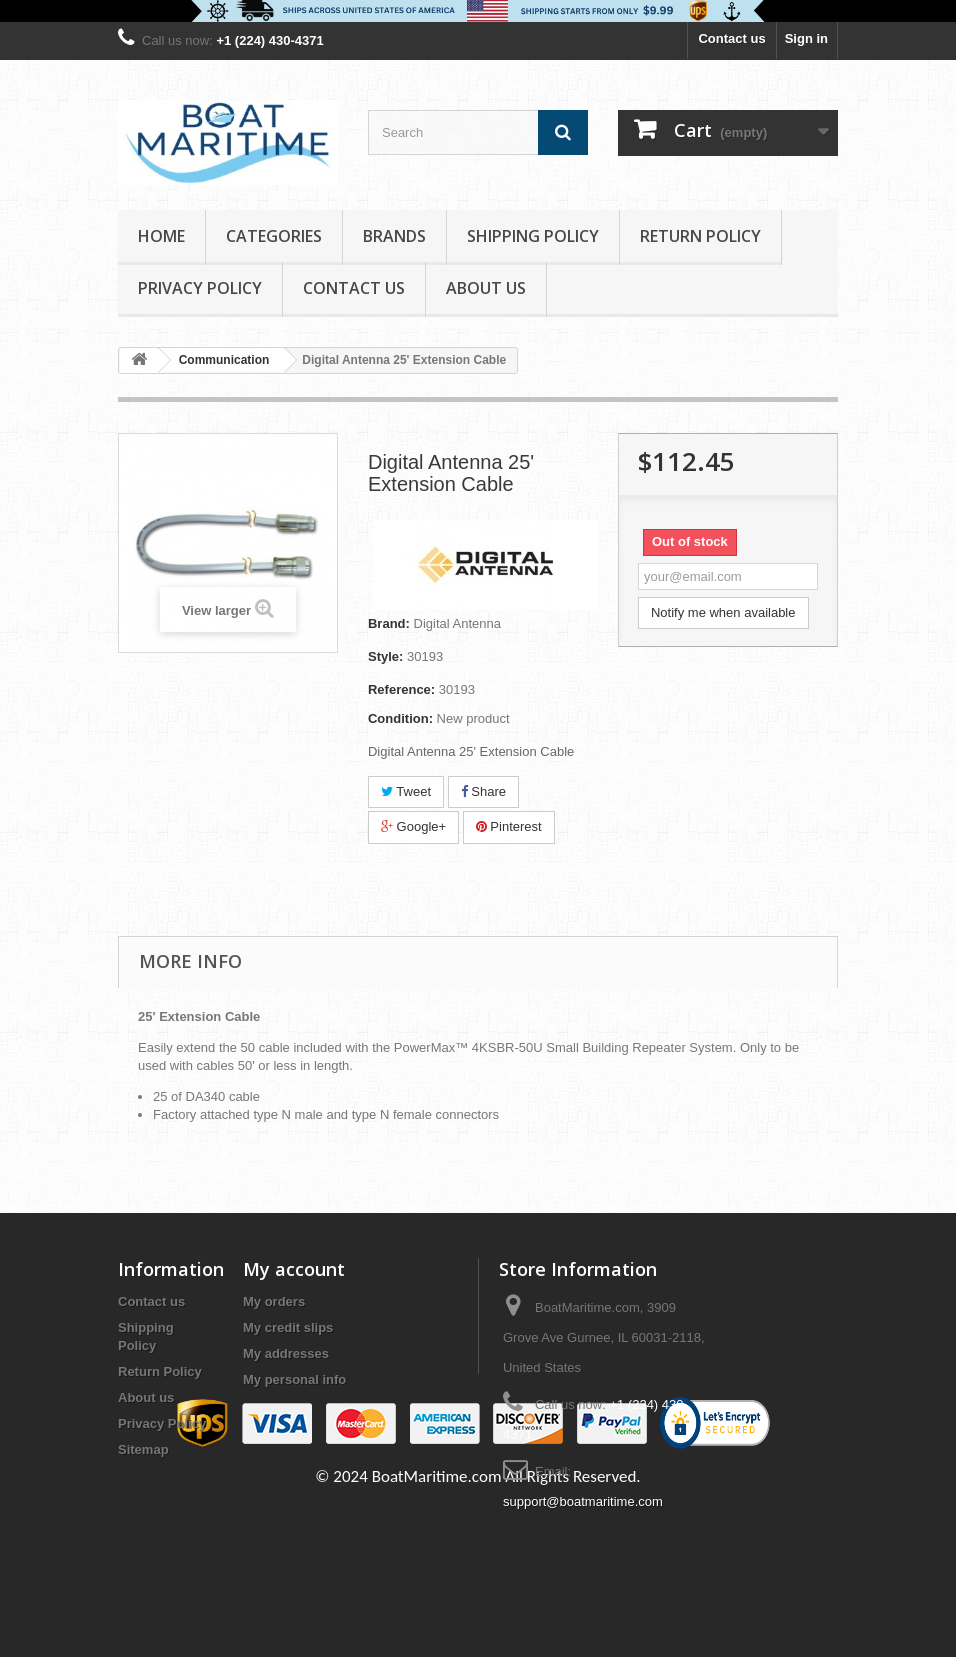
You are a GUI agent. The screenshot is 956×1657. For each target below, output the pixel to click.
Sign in (806, 38)
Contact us (731, 38)
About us (486, 288)
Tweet (406, 791)
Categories (274, 236)
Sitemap (143, 1449)
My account (294, 1269)
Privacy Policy (200, 288)
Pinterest (509, 826)
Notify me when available (723, 612)
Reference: (401, 689)
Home (161, 236)
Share (483, 791)
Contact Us (354, 288)
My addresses (286, 1353)
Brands (394, 236)
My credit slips (288, 1327)
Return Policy (700, 236)
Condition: (400, 718)
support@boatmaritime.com (583, 1501)
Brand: (389, 623)
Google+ (413, 826)
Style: (385, 656)
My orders (274, 1301)
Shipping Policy (533, 236)
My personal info (294, 1379)
